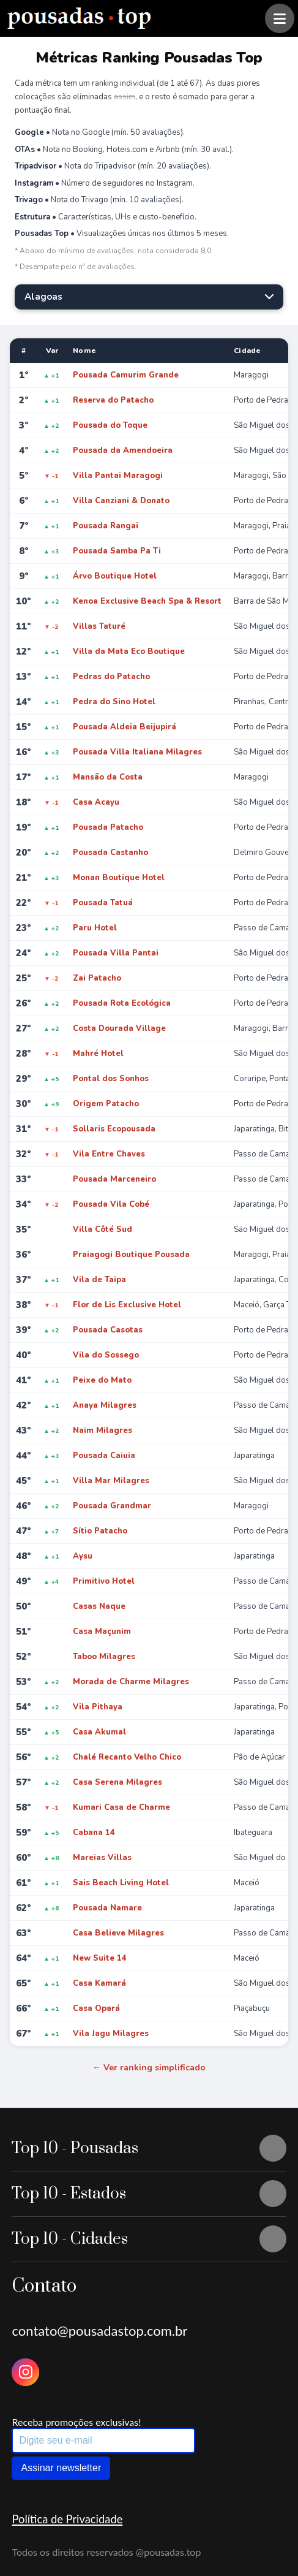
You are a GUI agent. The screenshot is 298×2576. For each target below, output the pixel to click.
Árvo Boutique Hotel (115, 576)
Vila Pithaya (97, 1706)
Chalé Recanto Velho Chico (127, 1757)
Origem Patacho (106, 1103)
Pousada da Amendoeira (123, 450)
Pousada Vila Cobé (111, 1204)
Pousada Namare (107, 1907)
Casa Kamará (99, 1983)
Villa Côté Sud (102, 1229)
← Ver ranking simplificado (149, 2067)
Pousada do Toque (110, 425)
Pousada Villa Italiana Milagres (137, 752)
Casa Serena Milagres (117, 1782)
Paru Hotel (95, 927)
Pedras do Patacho (111, 676)
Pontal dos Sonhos (111, 1078)
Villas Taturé (99, 626)
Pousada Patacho (108, 827)
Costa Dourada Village (119, 1028)
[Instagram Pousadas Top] (25, 2372)
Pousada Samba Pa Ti (117, 551)
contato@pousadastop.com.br (99, 2330)
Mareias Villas (102, 1857)
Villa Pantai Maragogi (118, 475)
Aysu (82, 1556)
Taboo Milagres (104, 1656)
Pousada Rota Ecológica (122, 1003)
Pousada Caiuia (104, 1455)
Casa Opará (96, 2008)
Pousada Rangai (105, 525)
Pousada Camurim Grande (126, 375)
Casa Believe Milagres (118, 1933)
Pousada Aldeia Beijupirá (124, 726)
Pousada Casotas (108, 1329)
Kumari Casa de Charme (121, 1807)
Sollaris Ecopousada (114, 1128)
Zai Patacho (97, 978)
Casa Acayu (96, 802)
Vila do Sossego (106, 1355)
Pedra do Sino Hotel (114, 701)
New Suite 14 (100, 1958)
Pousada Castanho (110, 852)
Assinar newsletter (61, 2468)
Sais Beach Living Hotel (121, 1882)
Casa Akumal (99, 1732)
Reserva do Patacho (113, 400)
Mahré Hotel (98, 1053)
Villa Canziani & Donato (121, 500)
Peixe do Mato (102, 1380)
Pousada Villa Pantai (115, 953)
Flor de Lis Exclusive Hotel (127, 1304)
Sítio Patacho (100, 1531)
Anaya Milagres (104, 1405)
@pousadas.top (168, 2552)
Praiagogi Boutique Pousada (131, 1254)
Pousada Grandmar (112, 1505)
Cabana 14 (94, 1832)
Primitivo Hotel (104, 1581)
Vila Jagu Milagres (111, 2033)
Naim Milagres (102, 1430)
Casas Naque (99, 1606)
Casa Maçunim (102, 1631)
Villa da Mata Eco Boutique (129, 651)
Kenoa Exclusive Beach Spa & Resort (147, 601)
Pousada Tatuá (103, 902)
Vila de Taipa (99, 1279)
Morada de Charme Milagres (131, 1681)
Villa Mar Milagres (111, 1480)
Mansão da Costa (108, 777)
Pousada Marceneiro (114, 1179)
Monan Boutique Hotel (119, 877)
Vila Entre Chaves (109, 1154)
